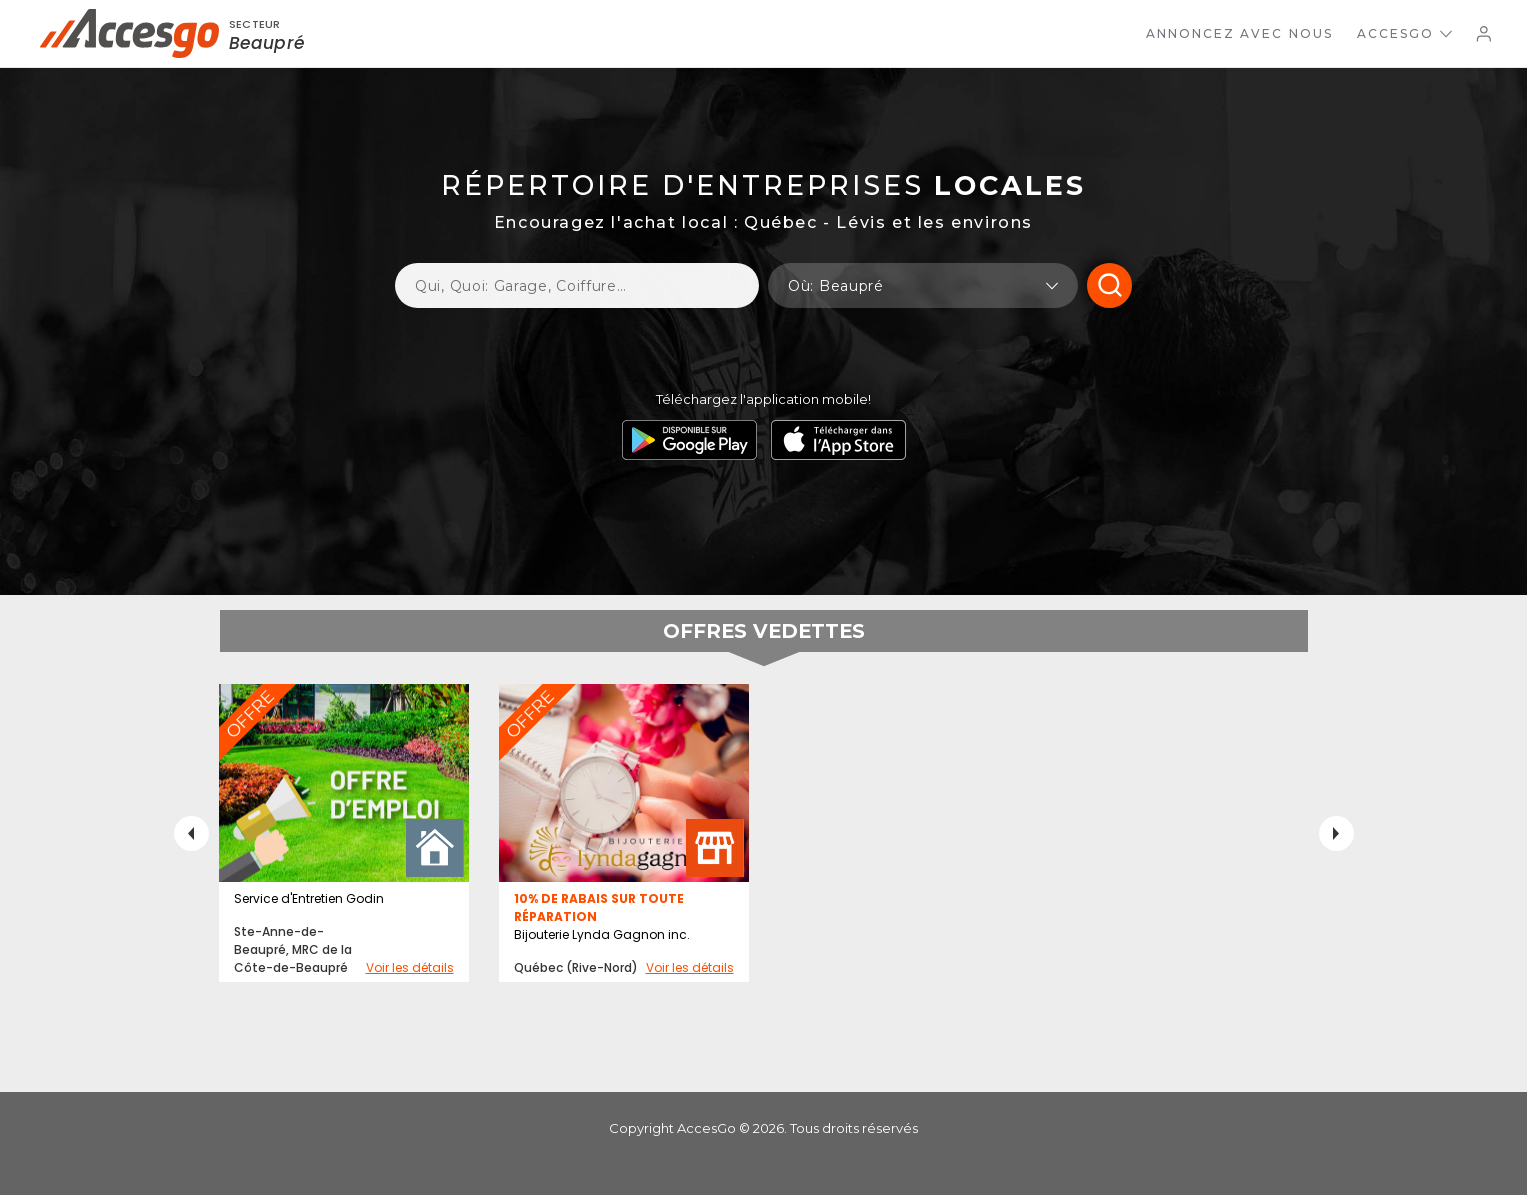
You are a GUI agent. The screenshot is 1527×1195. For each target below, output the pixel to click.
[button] (923, 285)
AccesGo (1404, 33)
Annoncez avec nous (1239, 33)
